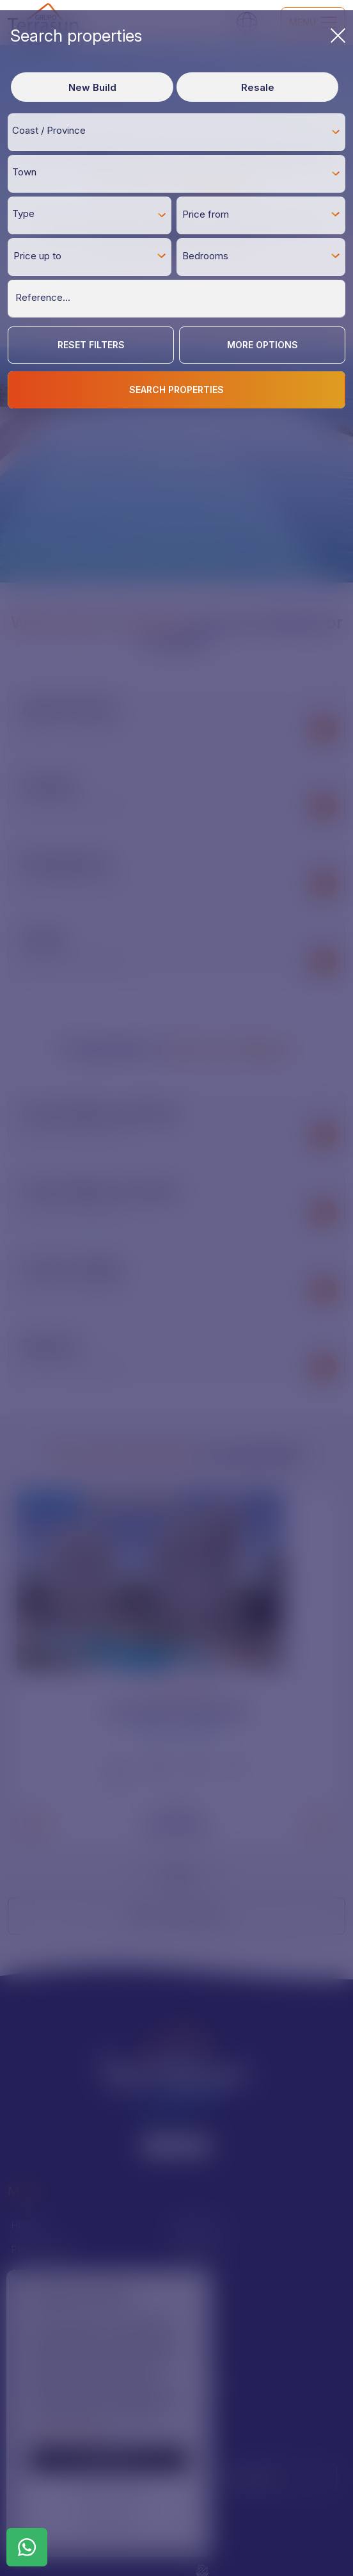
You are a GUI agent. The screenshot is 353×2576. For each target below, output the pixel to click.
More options (262, 344)
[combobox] (176, 131)
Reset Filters (91, 344)
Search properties (177, 35)
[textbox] (180, 131)
